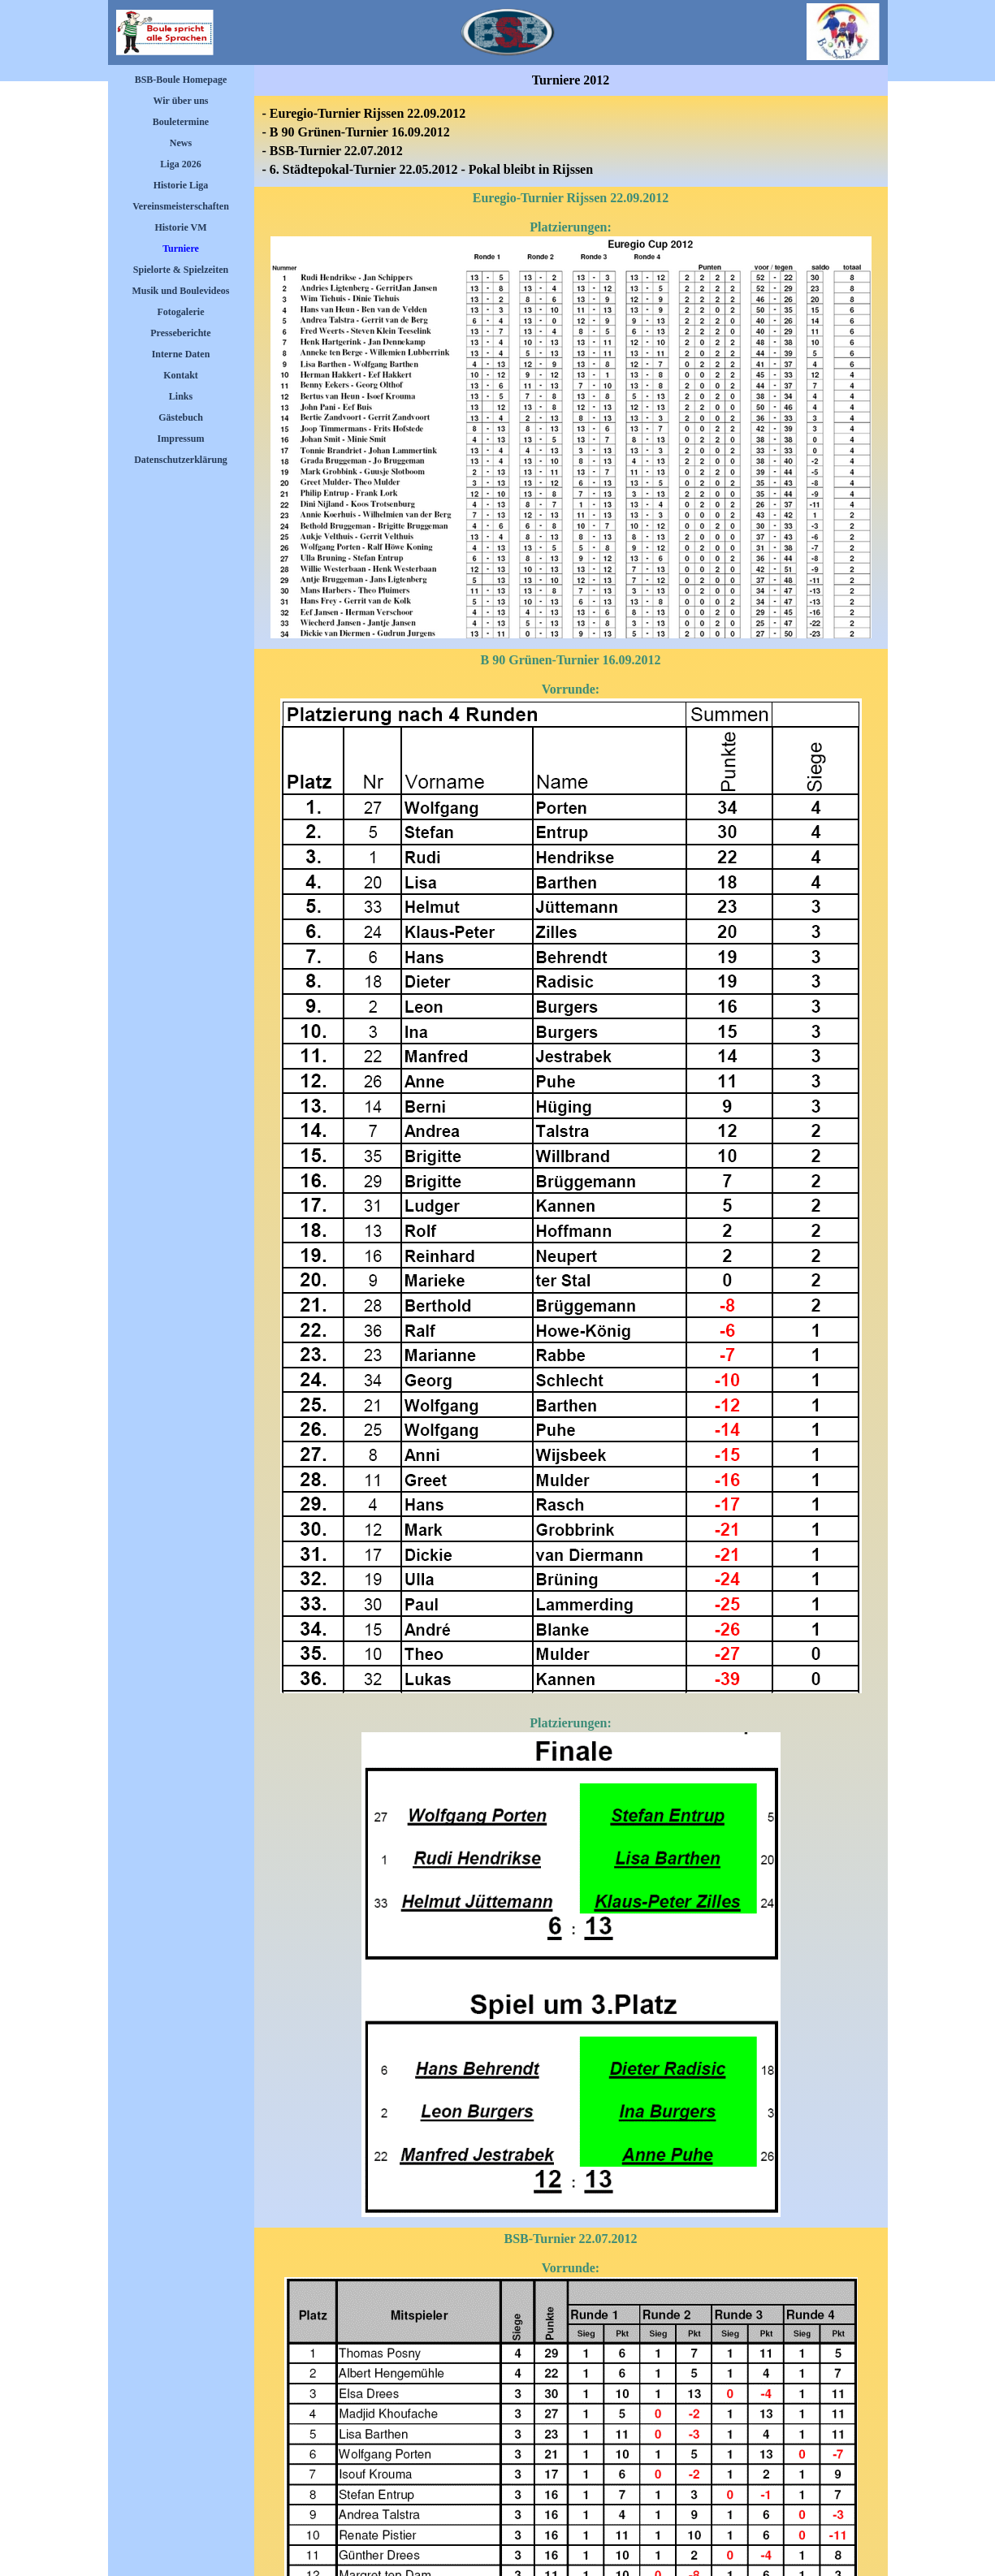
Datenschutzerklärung (180, 459)
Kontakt (180, 375)
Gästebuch (180, 417)
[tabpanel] (571, 141)
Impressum (181, 438)
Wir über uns (180, 100)
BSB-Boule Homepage (181, 79)
